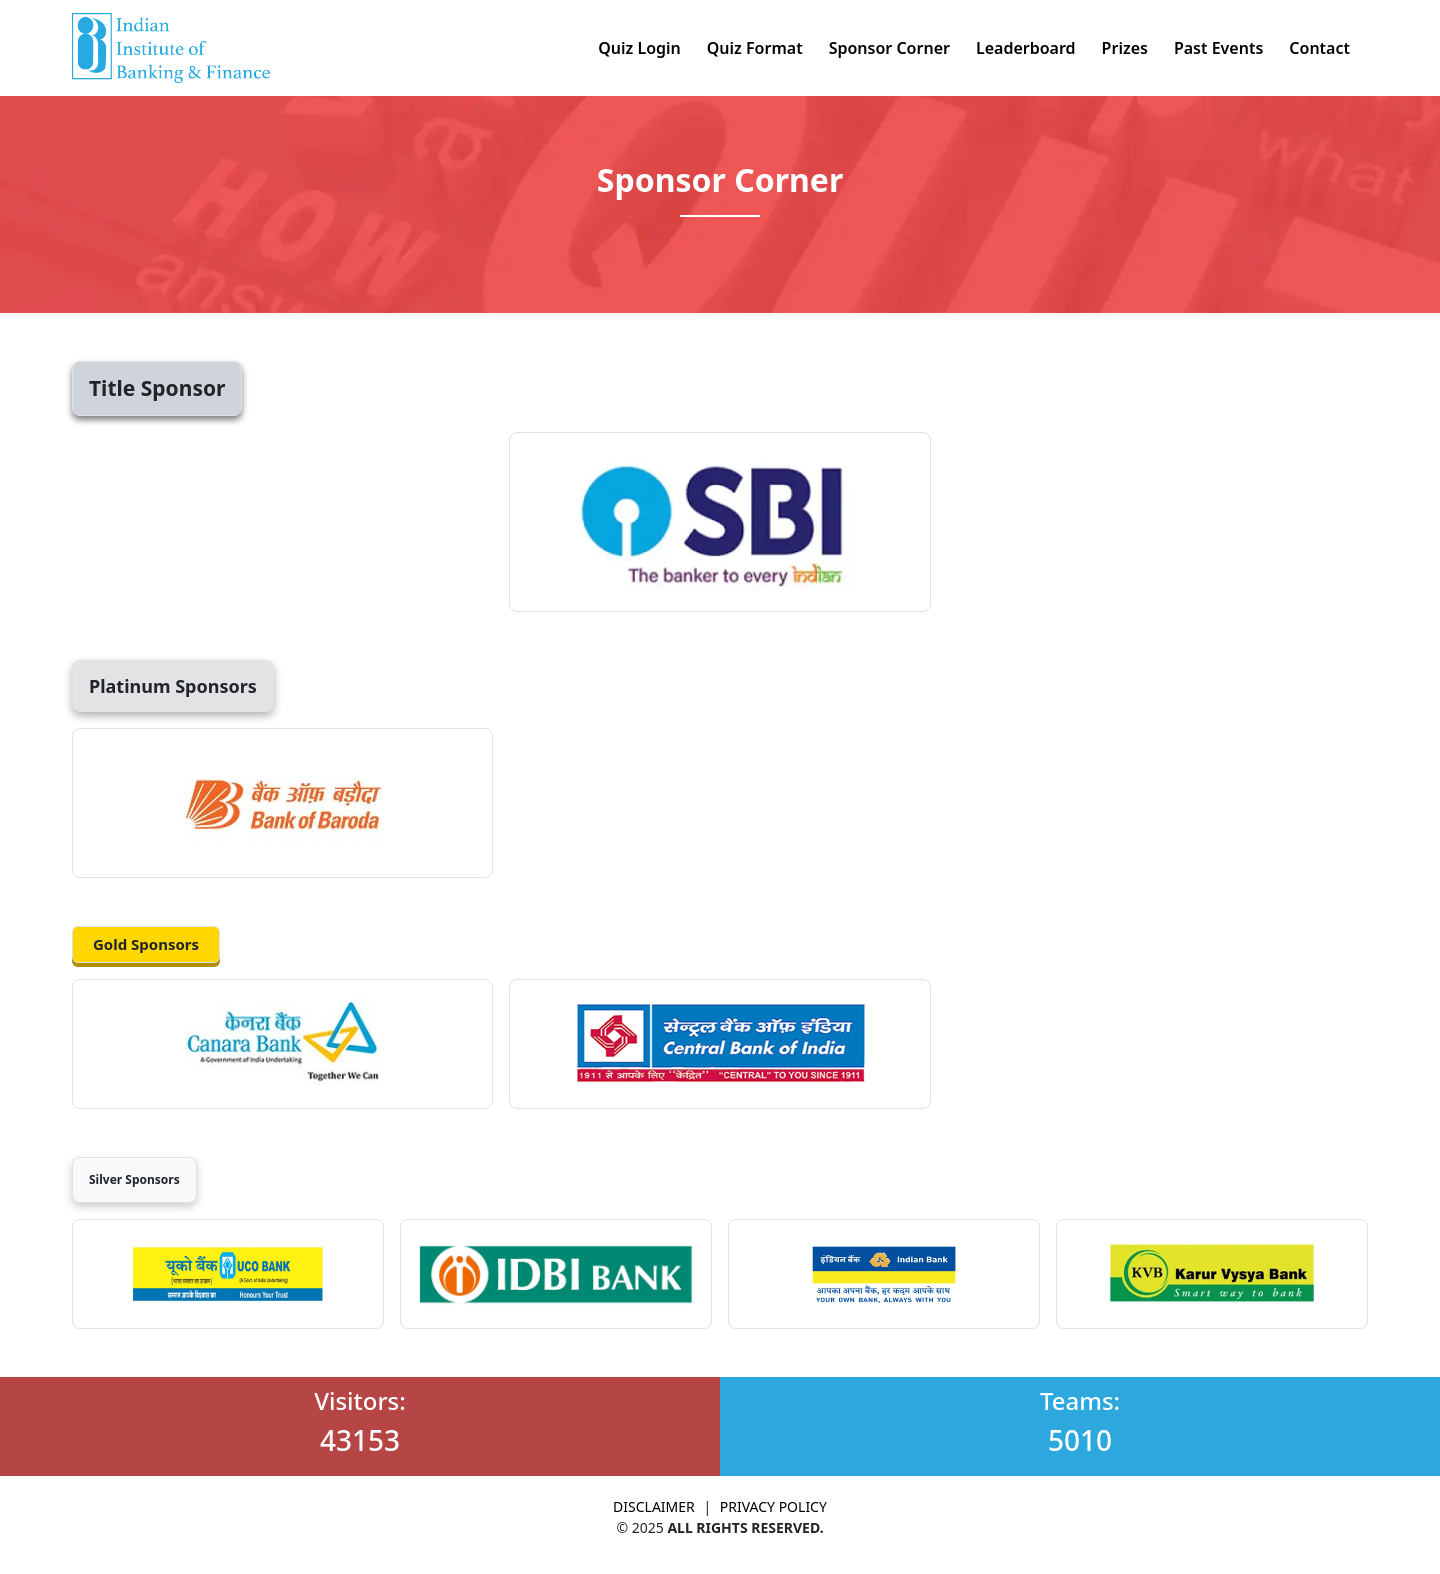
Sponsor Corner (889, 48)
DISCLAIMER (654, 1506)
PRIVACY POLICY (773, 1506)
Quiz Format (755, 48)
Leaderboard (1026, 48)
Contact (1319, 48)
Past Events (1218, 48)
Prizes (1125, 48)
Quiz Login (639, 48)
